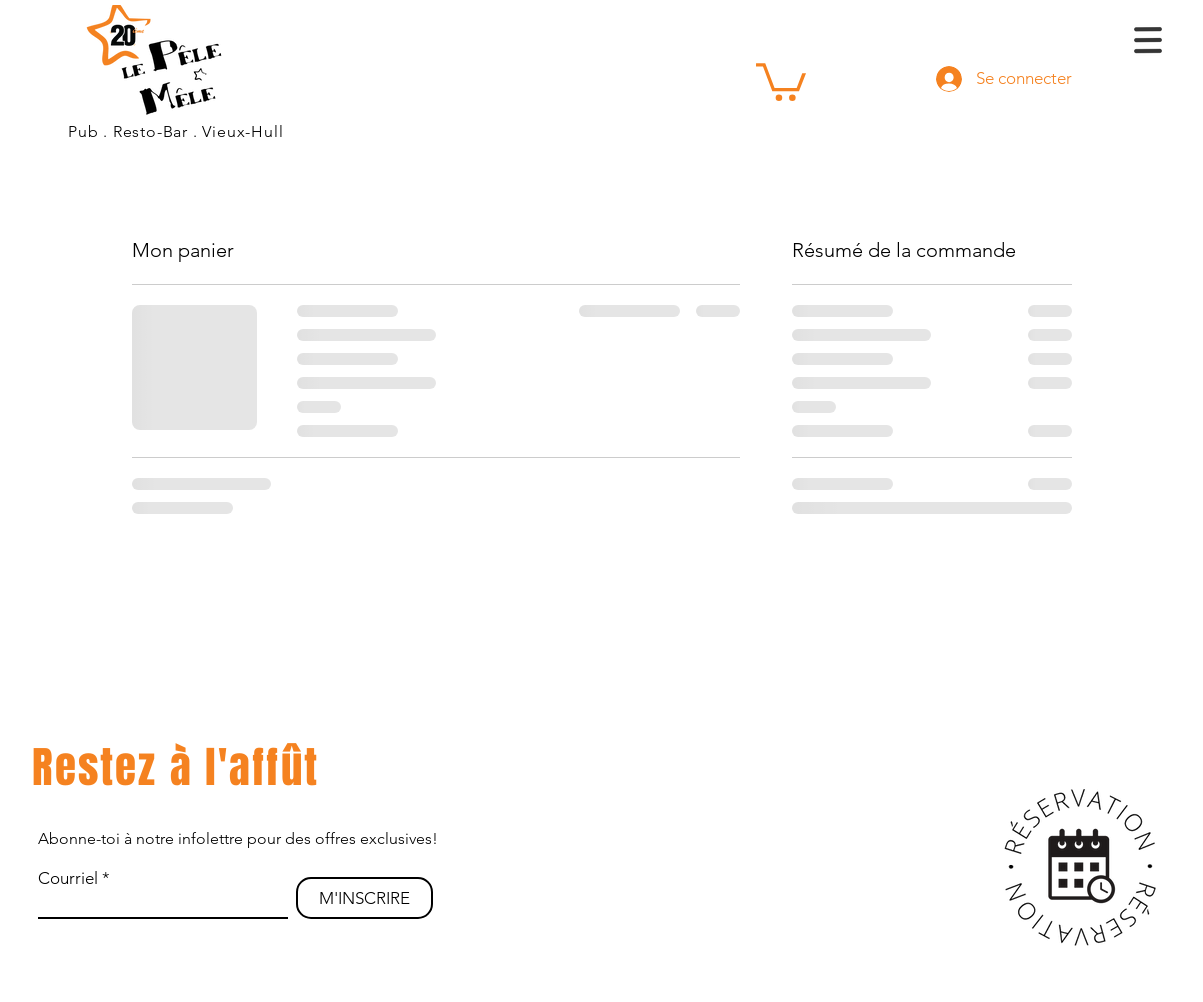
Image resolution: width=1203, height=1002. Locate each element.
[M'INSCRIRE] (364, 898)
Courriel (68, 878)
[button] (781, 80)
